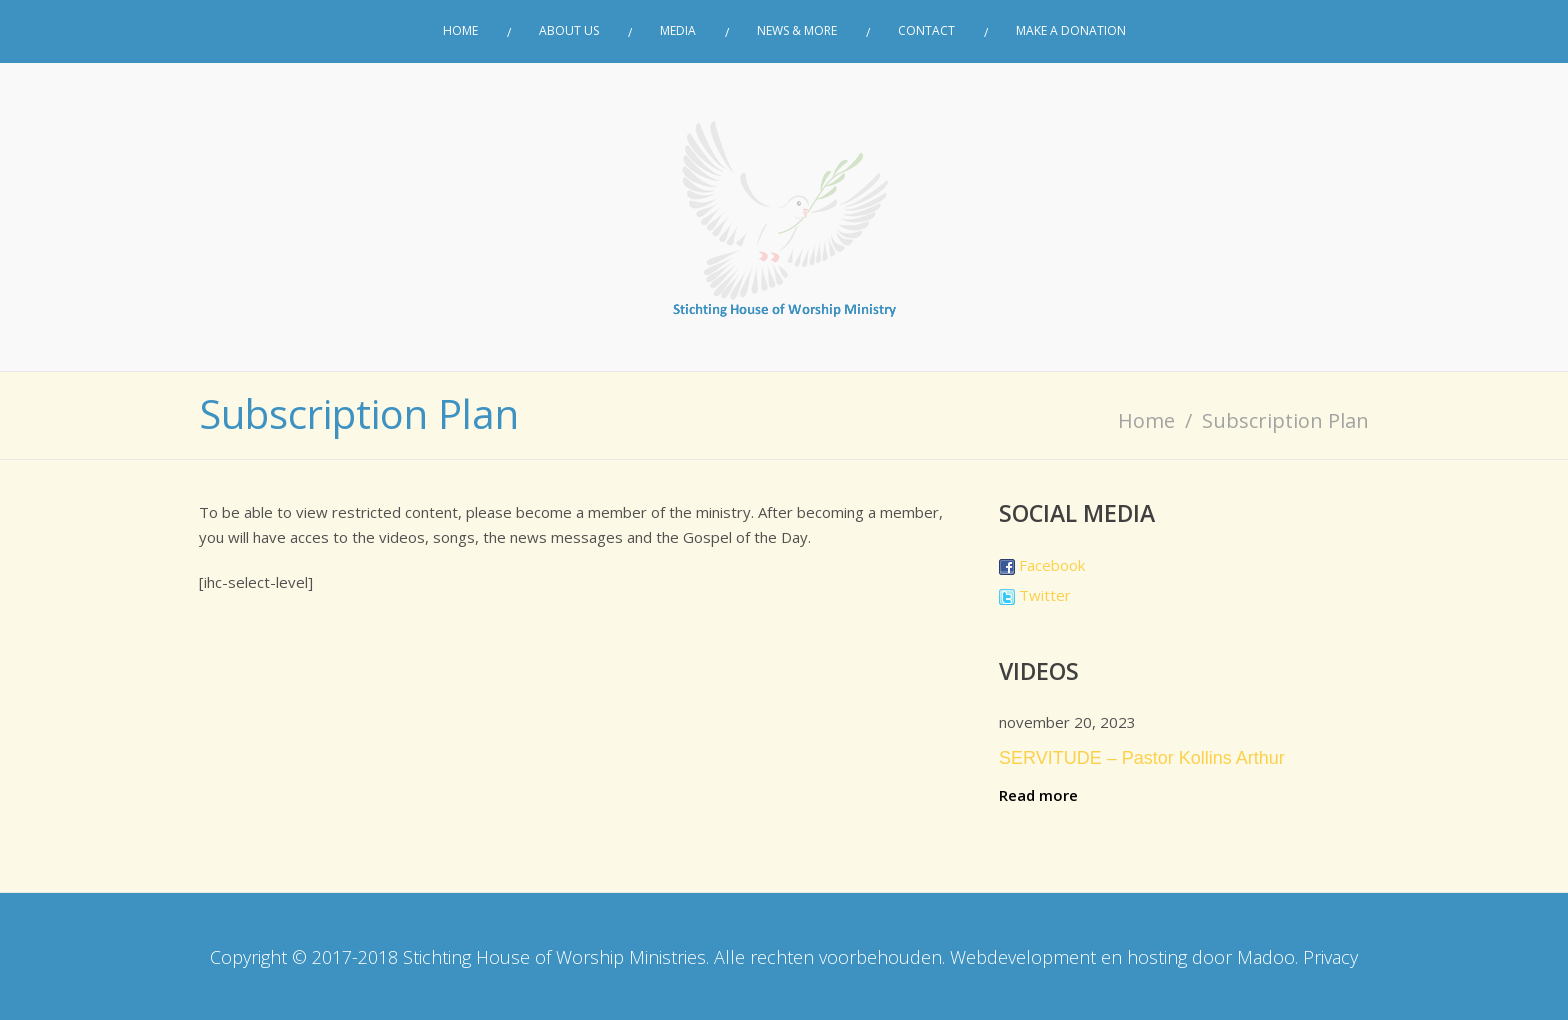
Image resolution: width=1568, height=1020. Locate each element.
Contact (926, 31)
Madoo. (1267, 957)
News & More (797, 31)
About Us (569, 31)
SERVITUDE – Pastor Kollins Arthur (1142, 758)
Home (460, 31)
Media (678, 31)
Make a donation (1071, 31)
